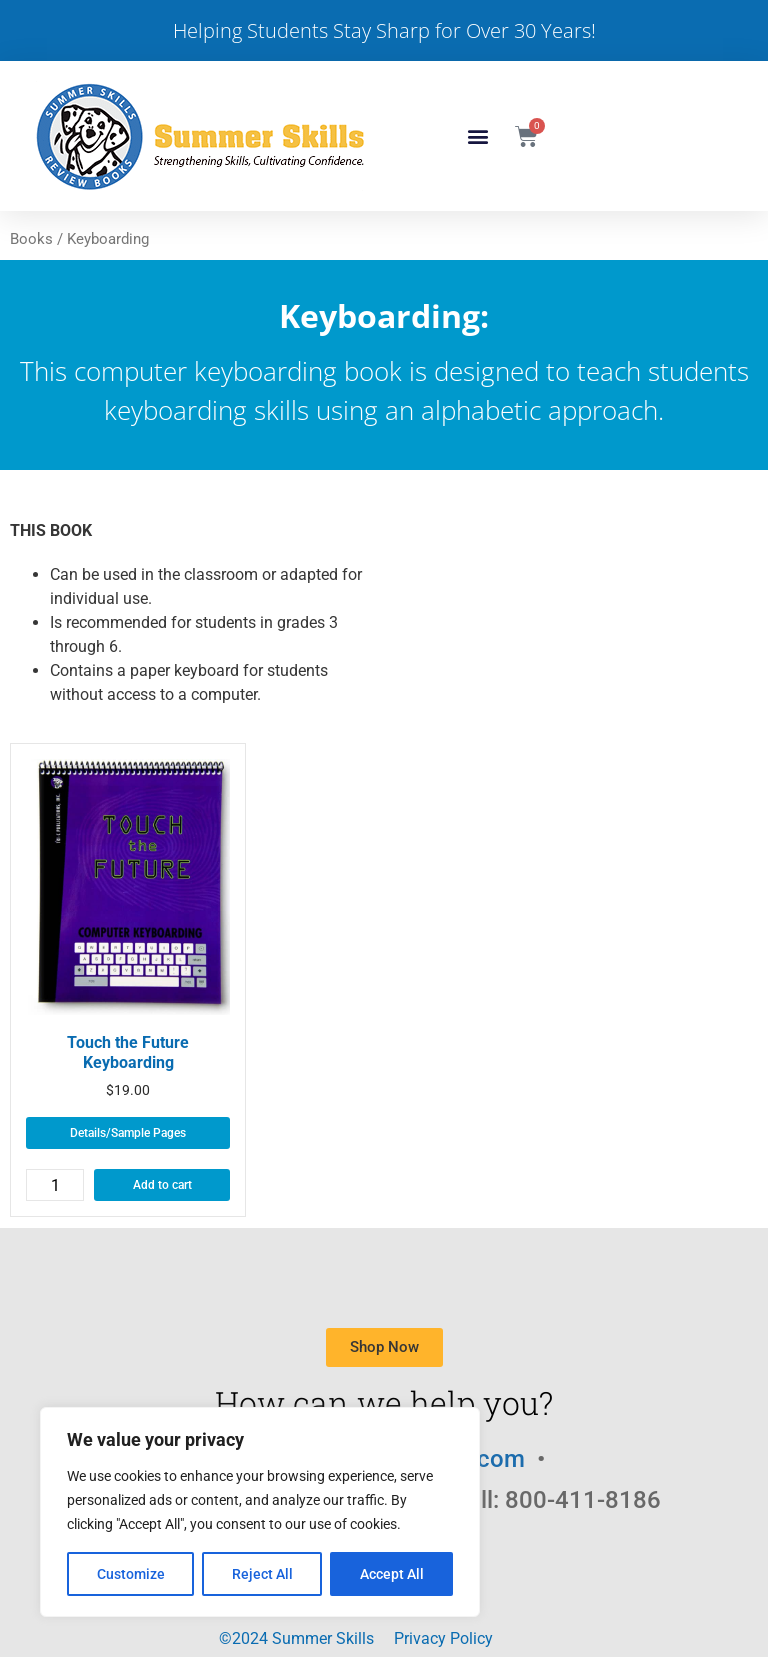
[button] (478, 136)
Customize (131, 1574)
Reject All (262, 1574)
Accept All (392, 1574)
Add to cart (162, 1185)
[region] (260, 1512)
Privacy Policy (443, 1638)
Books (31, 239)
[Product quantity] (55, 1185)
